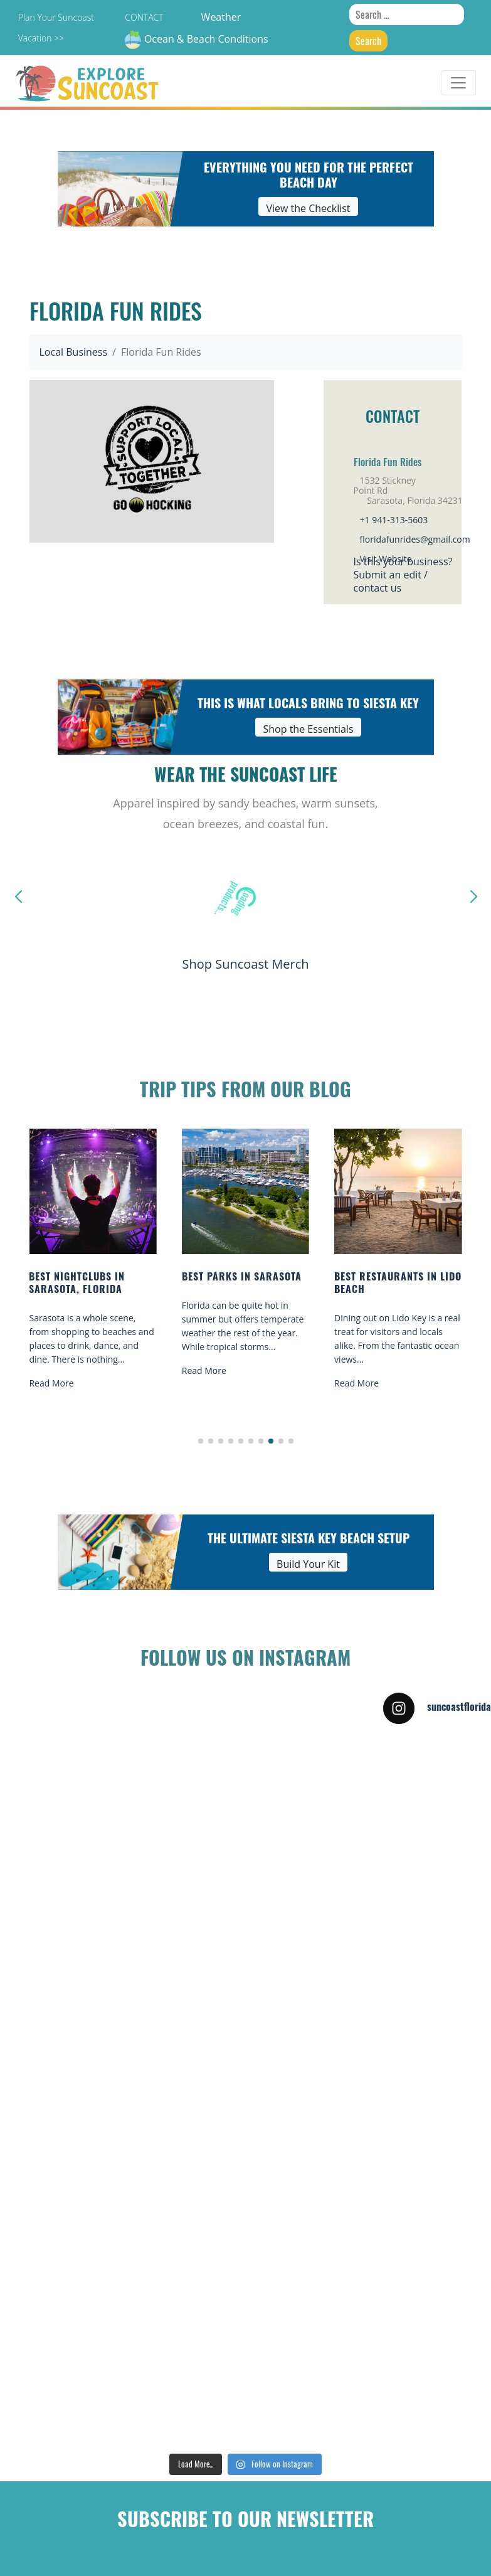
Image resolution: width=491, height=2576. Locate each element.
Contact (144, 17)
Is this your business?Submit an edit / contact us (403, 575)
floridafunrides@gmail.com (415, 539)
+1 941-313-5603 (394, 520)
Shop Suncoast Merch (245, 963)
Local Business (74, 352)
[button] (200, 1441)
